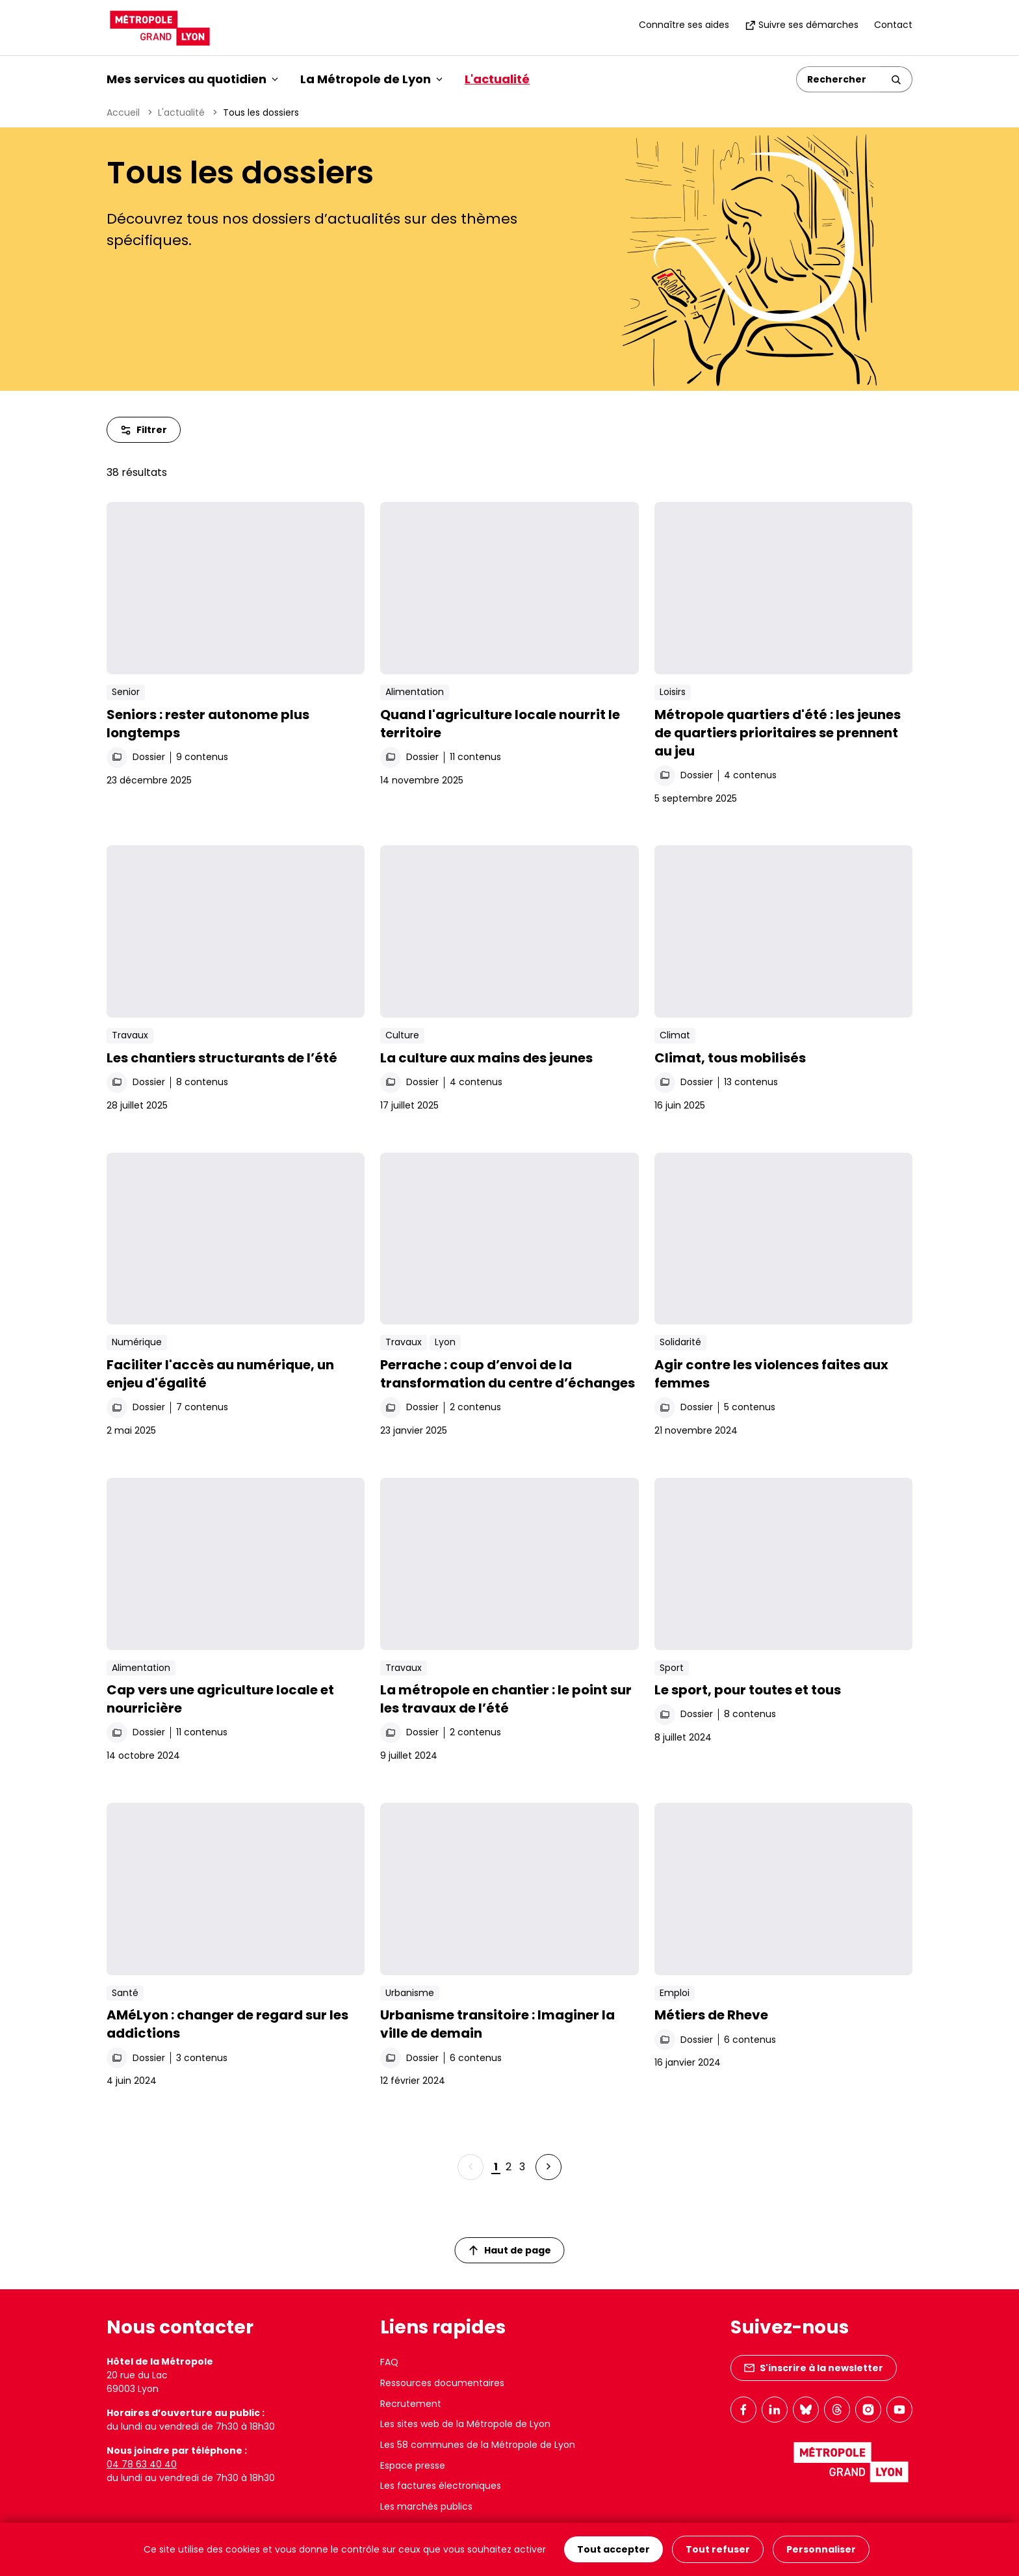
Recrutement (410, 2403)
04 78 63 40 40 (142, 2464)
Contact (893, 24)
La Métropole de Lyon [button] (371, 79)
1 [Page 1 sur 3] (496, 2166)
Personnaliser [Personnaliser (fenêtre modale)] (821, 2549)
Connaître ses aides (684, 24)
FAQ (389, 2362)
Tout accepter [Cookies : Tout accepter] (613, 2549)
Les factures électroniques (440, 2485)
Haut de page (510, 2250)
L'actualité (497, 79)
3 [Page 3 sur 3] (522, 2166)
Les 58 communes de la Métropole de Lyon (477, 2444)
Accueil (123, 112)
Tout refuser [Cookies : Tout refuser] (718, 2549)
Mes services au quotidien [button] (192, 79)
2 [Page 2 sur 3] (508, 2166)
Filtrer (143, 429)
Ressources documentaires (442, 2382)
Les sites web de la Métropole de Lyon (465, 2423)
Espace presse (412, 2465)
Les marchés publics (426, 2506)
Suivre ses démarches (801, 24)
